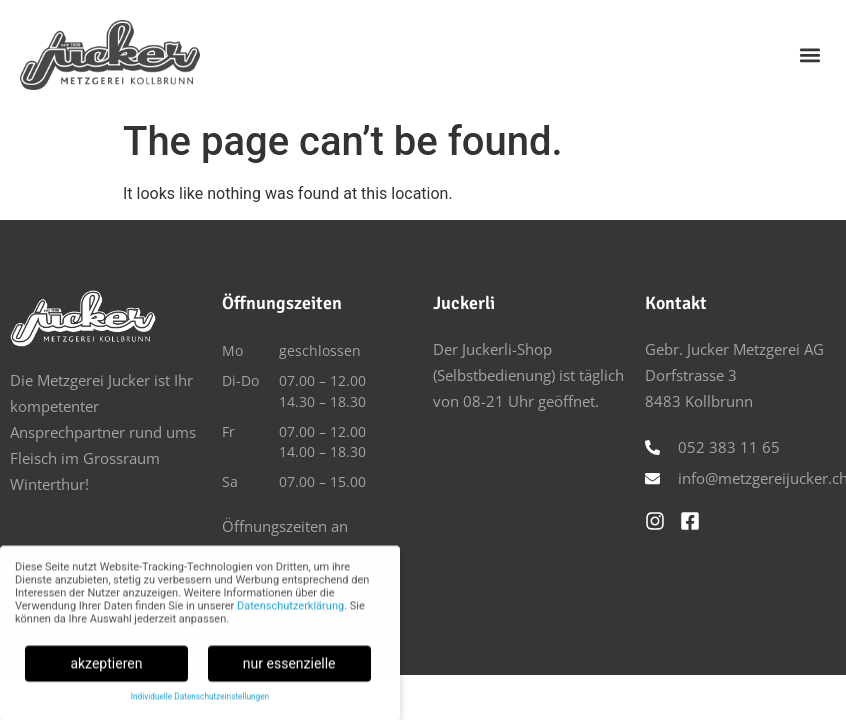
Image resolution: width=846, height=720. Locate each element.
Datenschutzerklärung (290, 610)
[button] (809, 54)
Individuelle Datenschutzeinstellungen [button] (200, 702)
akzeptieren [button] (106, 668)
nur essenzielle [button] (289, 668)
